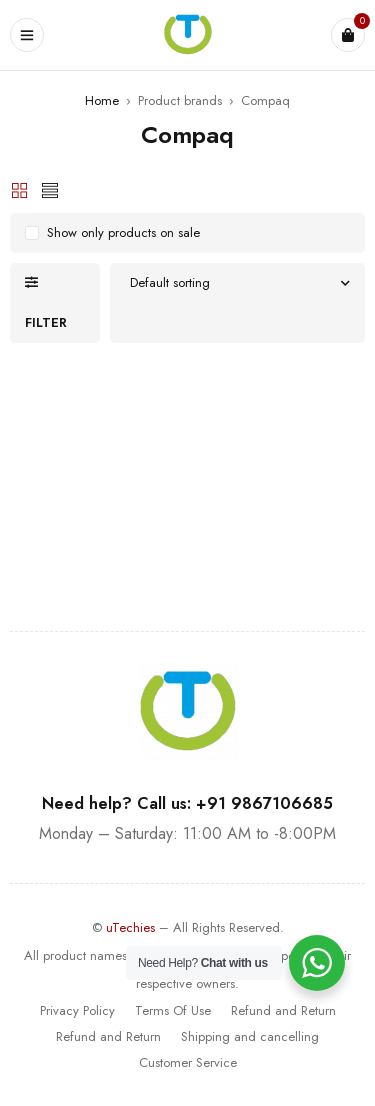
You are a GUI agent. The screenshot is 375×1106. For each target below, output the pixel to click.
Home (102, 100)
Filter (46, 322)
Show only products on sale (123, 232)
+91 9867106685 (264, 803)
